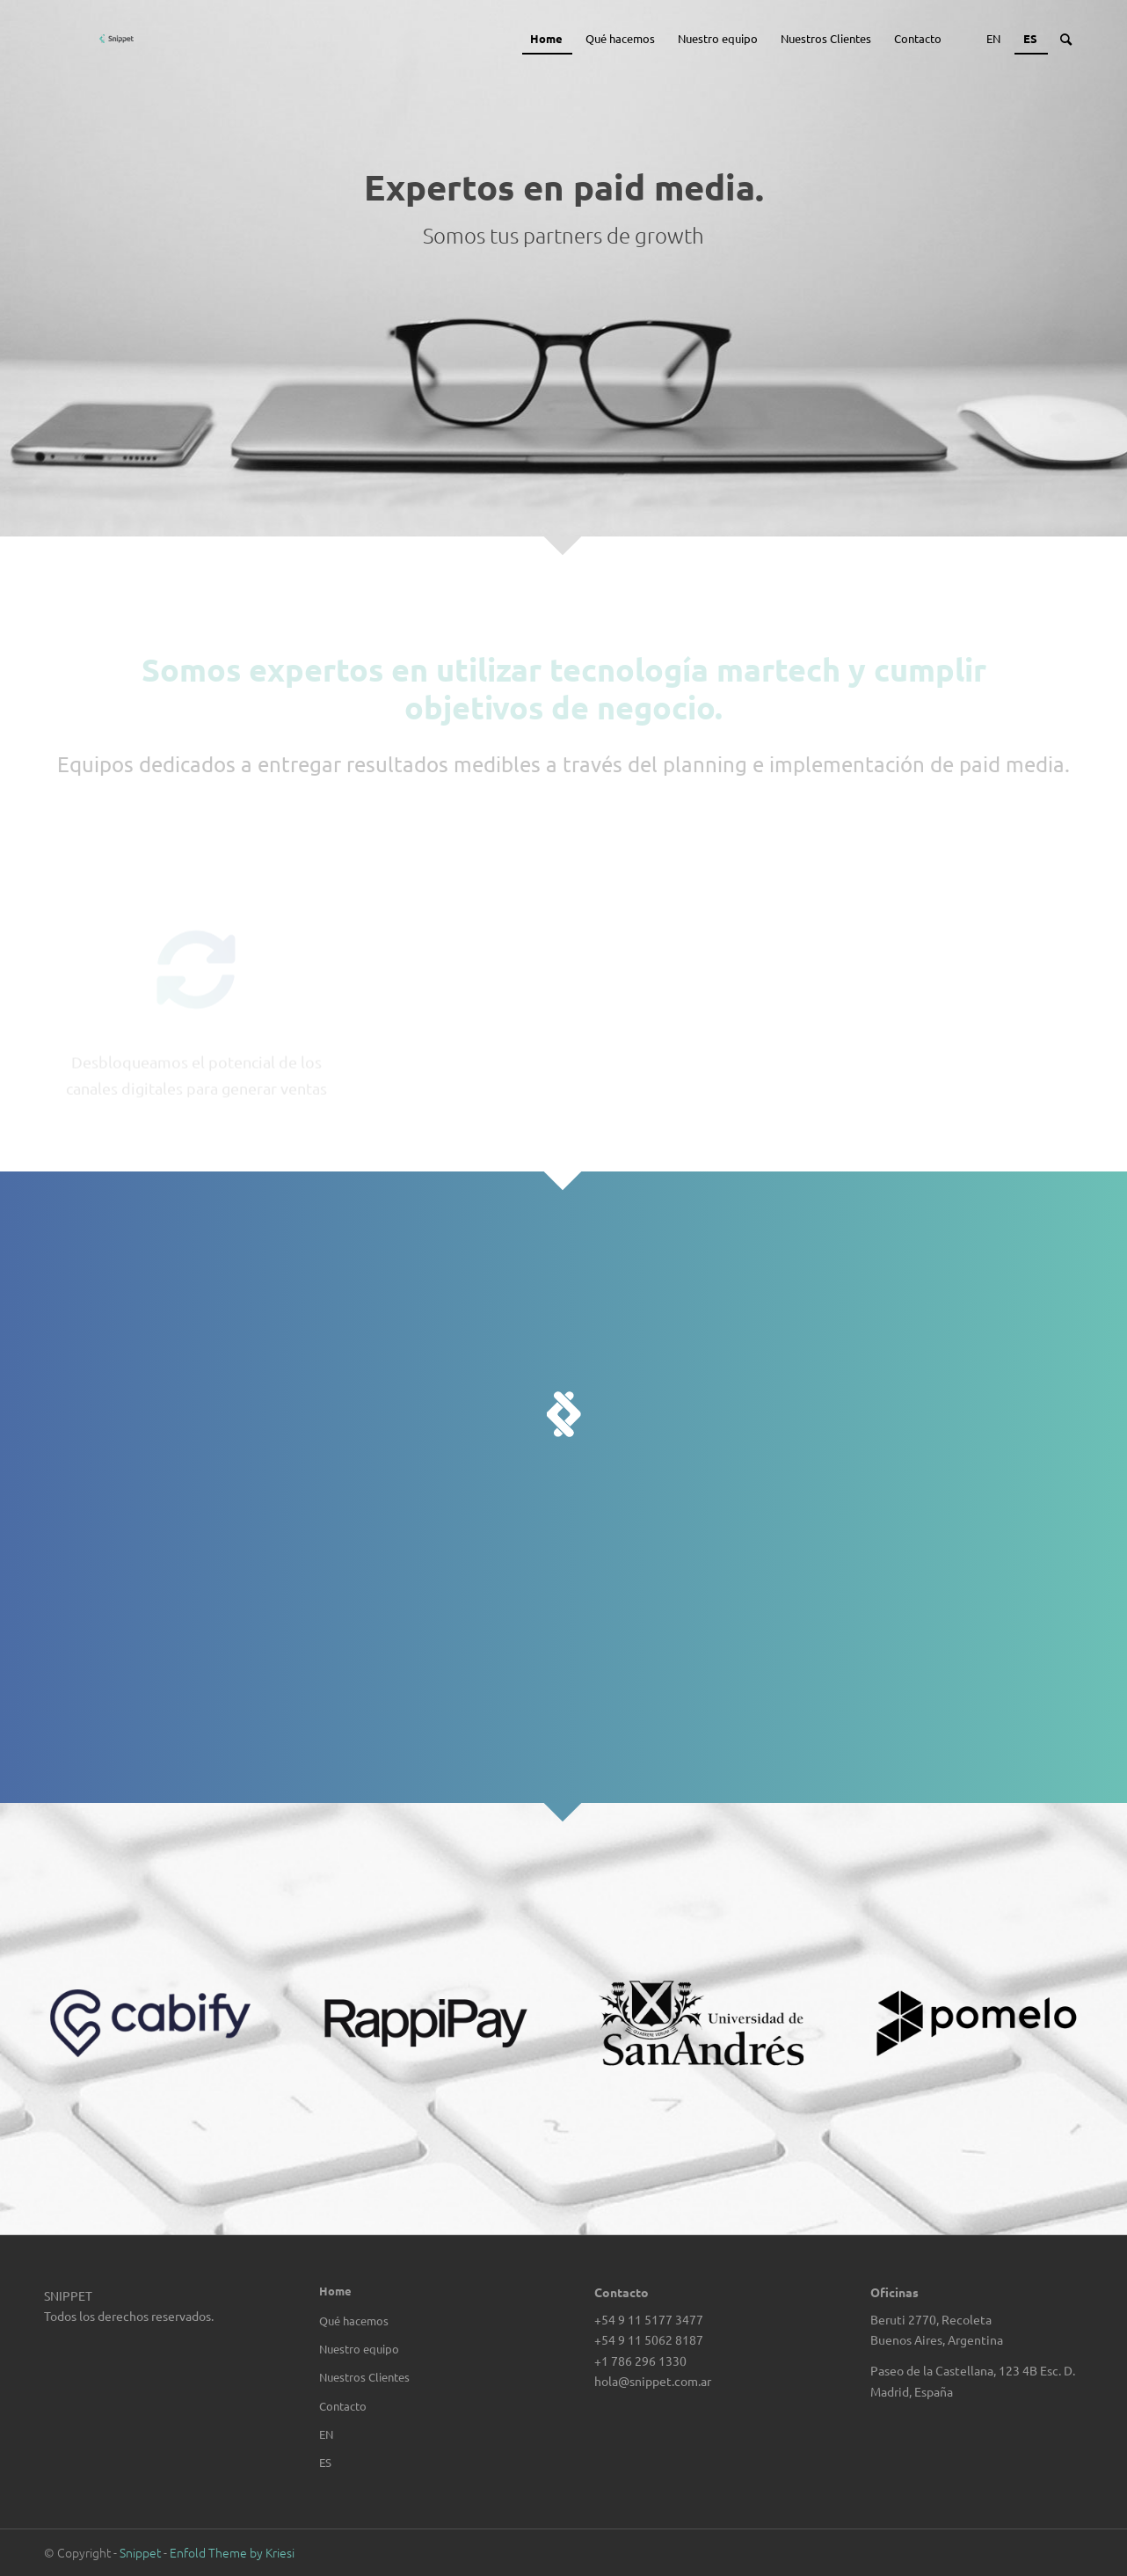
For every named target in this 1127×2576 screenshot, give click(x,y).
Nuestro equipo (359, 2348)
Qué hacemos (354, 2320)
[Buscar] (1066, 38)
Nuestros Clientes (364, 2376)
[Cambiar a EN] (425, 2434)
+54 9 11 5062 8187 (648, 2339)
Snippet (140, 2552)
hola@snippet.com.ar (652, 2381)
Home (335, 2290)
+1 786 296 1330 (640, 2360)
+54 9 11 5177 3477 (648, 2319)
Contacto (343, 2405)
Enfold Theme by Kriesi (232, 2552)
